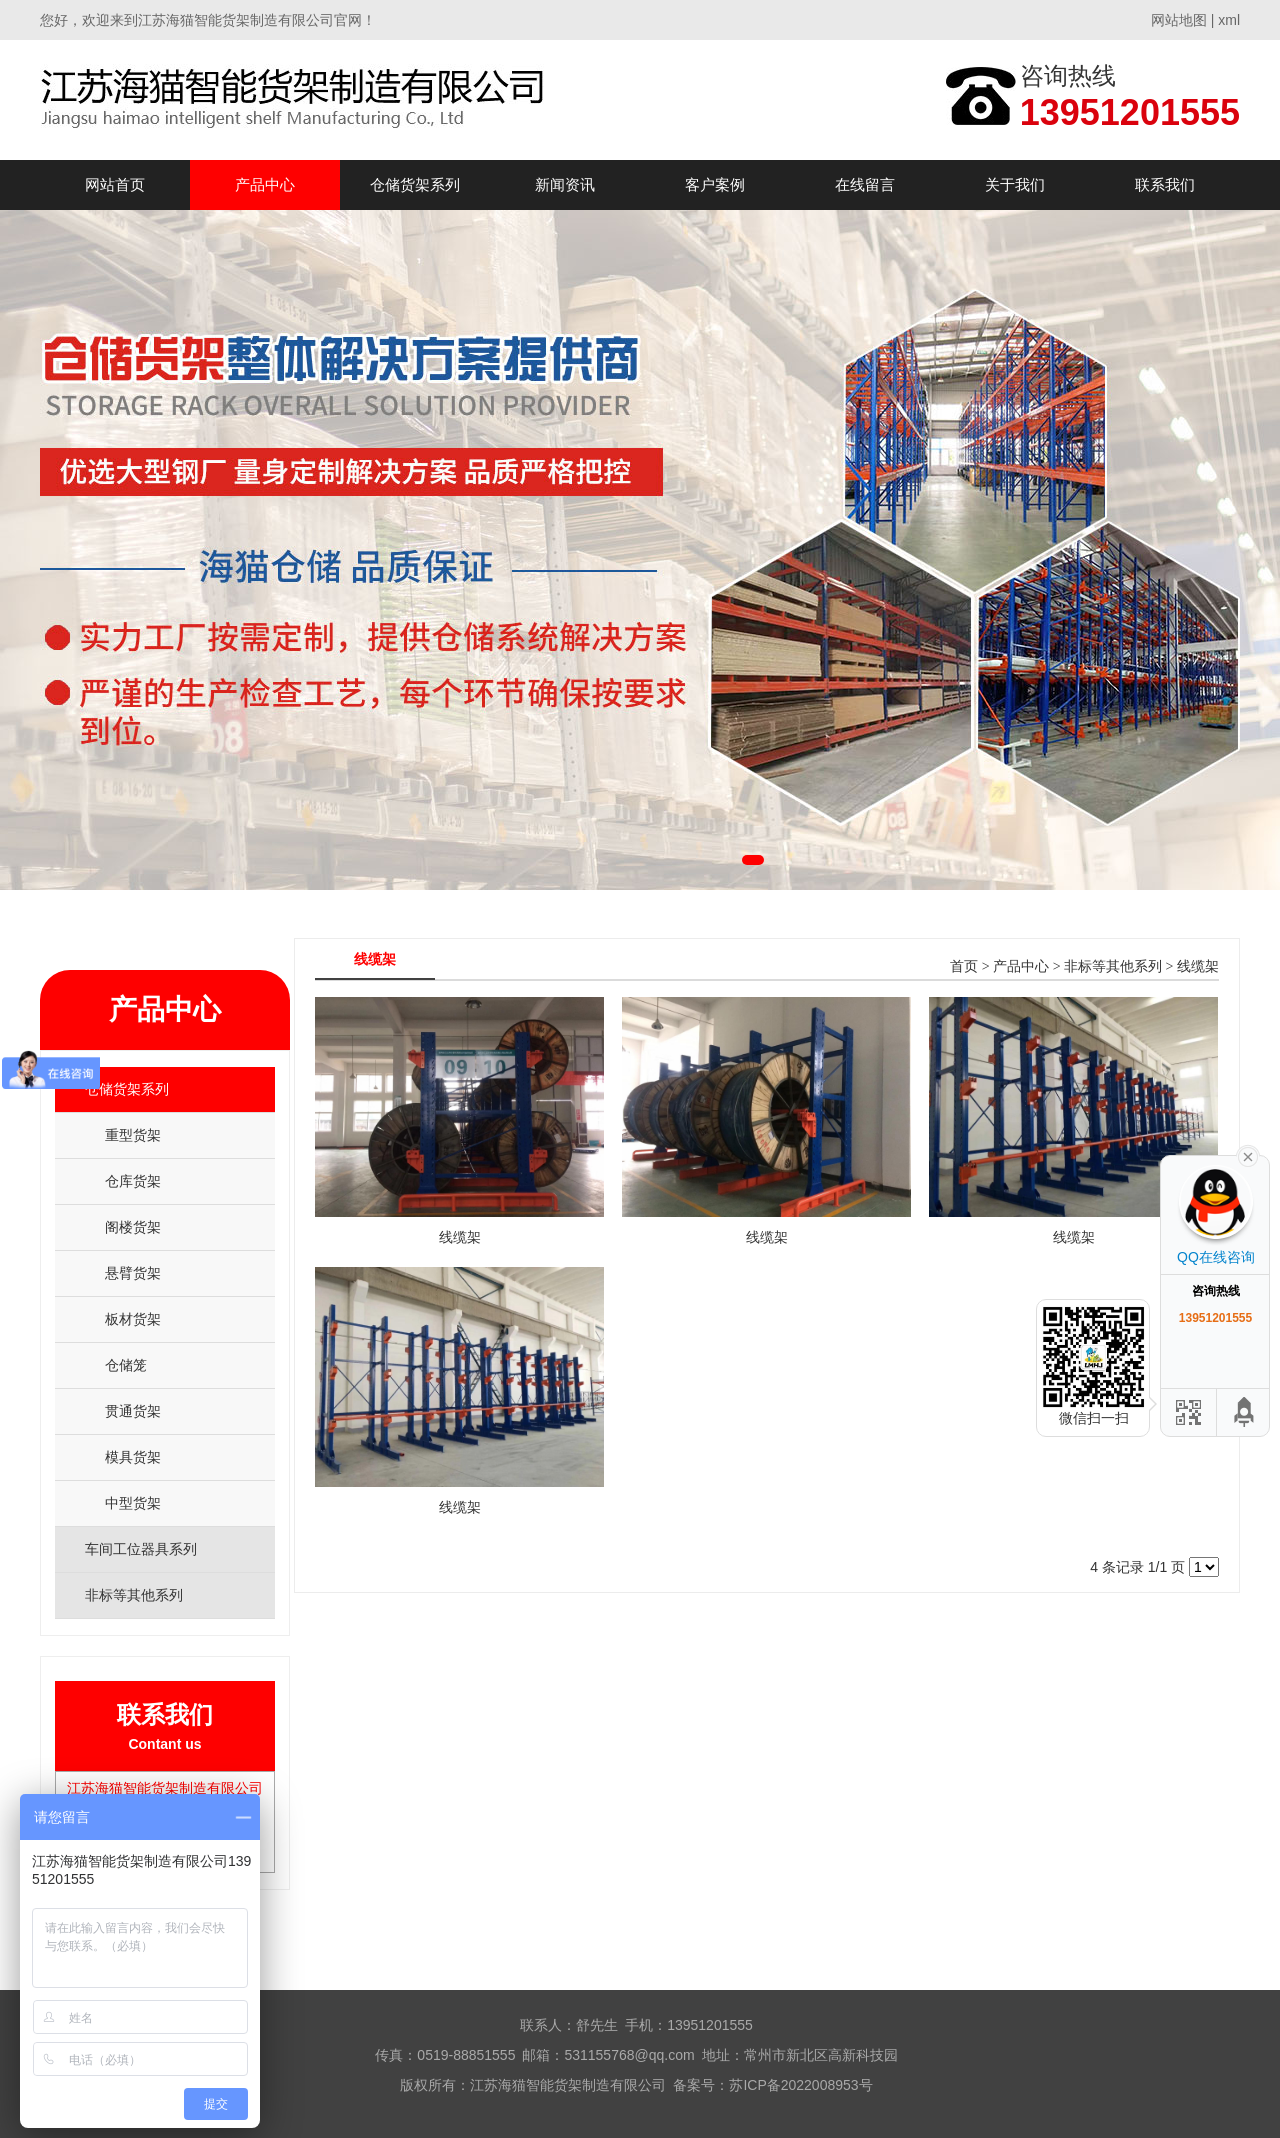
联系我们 (1165, 184)
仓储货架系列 (415, 184)
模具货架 (133, 1457)
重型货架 (133, 1135)
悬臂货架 (133, 1273)
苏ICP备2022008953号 (800, 2085)
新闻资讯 (565, 184)
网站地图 (1179, 20)
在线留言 (865, 184)
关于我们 (1015, 184)
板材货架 (133, 1319)
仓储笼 (126, 1365)
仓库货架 (133, 1181)
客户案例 (715, 184)
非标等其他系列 (1113, 966)
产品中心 (265, 184)
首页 (964, 966)
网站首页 (115, 184)
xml (1229, 20)
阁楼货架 (133, 1227)
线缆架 (1198, 966)
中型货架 (133, 1503)
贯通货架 (133, 1411)
